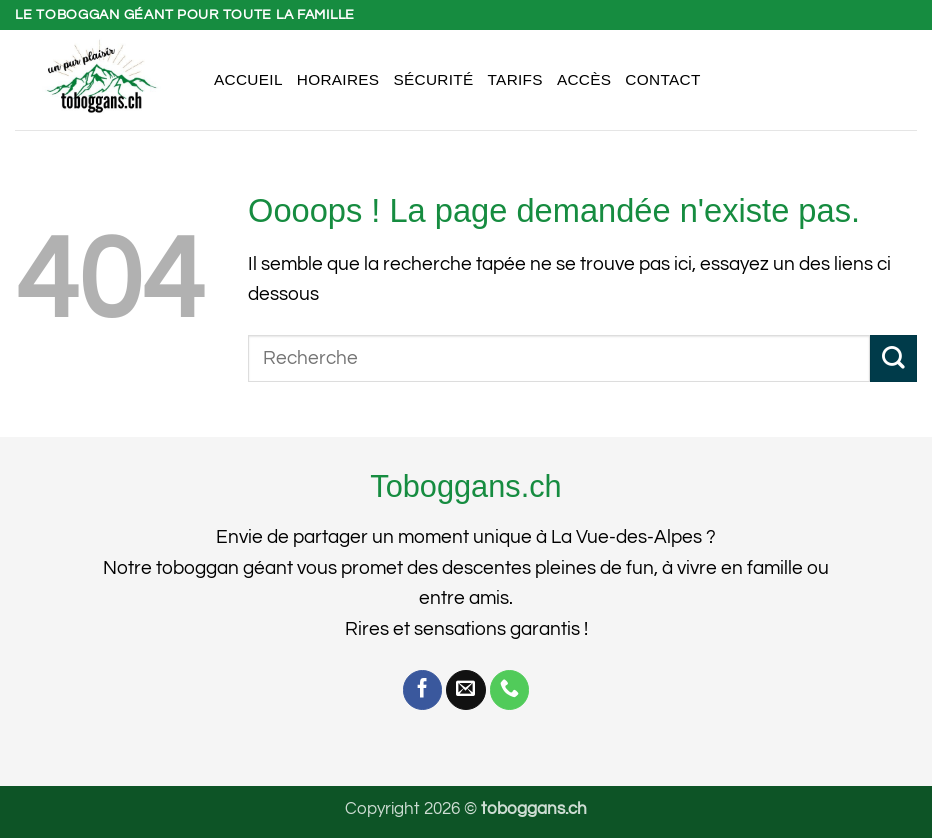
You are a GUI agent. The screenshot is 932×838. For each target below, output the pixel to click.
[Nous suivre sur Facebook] (423, 690)
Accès (584, 79)
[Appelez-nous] (510, 690)
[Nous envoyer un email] (466, 690)
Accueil (248, 79)
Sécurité (433, 79)
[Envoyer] (893, 358)
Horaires (338, 79)
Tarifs (515, 79)
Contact (662, 79)
